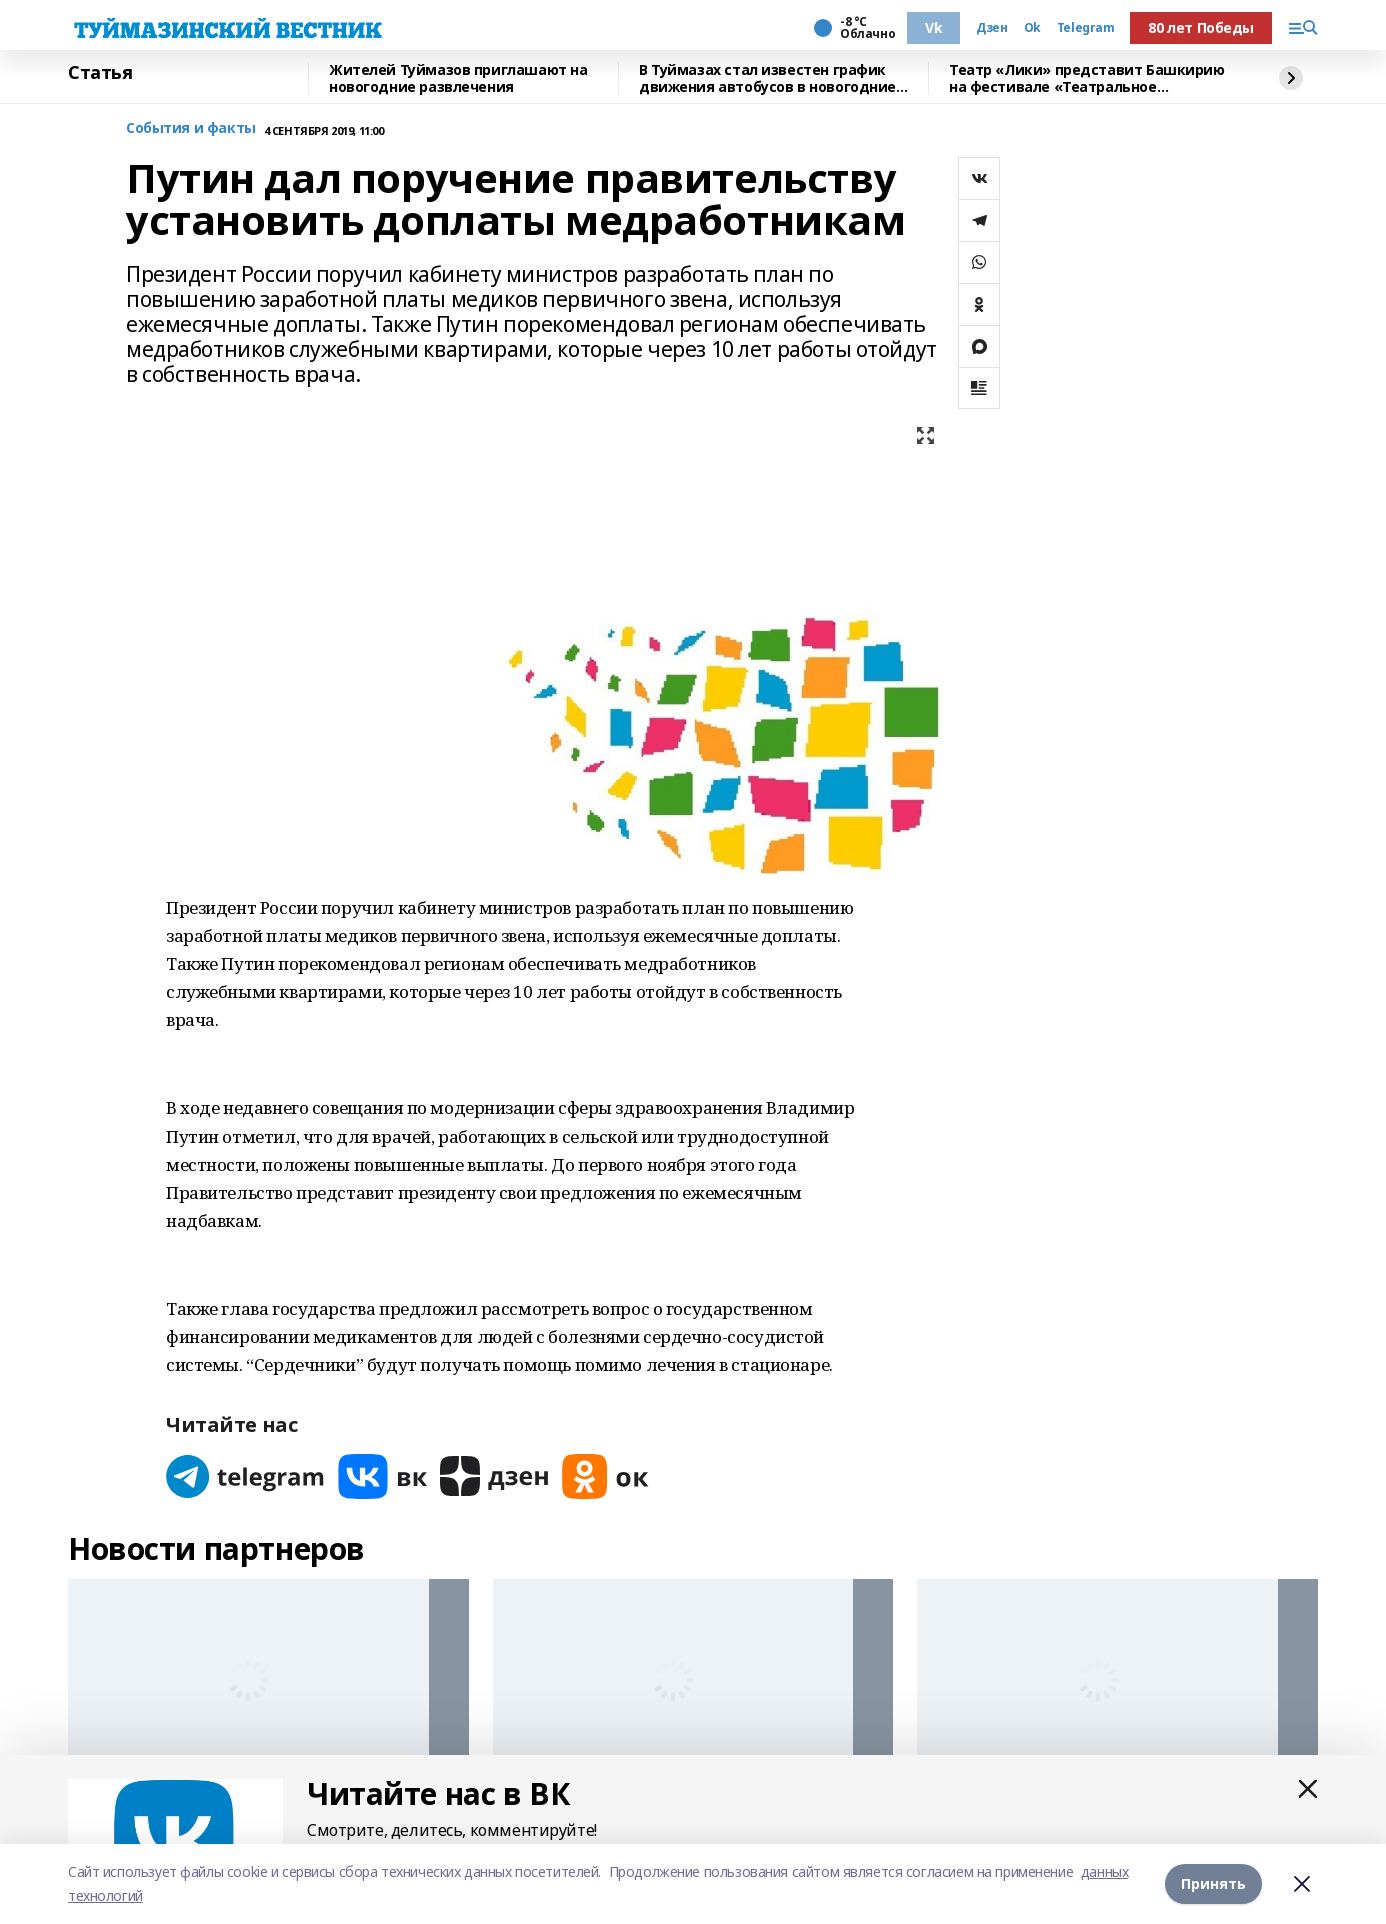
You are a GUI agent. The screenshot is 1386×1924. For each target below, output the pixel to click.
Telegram (1086, 28)
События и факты (191, 128)
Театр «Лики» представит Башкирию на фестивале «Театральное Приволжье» (1087, 78)
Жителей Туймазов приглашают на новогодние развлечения (458, 78)
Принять (1213, 1883)
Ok (1032, 28)
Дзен (991, 28)
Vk (933, 27)
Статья (100, 73)
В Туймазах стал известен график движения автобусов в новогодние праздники (767, 78)
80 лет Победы (1201, 27)
